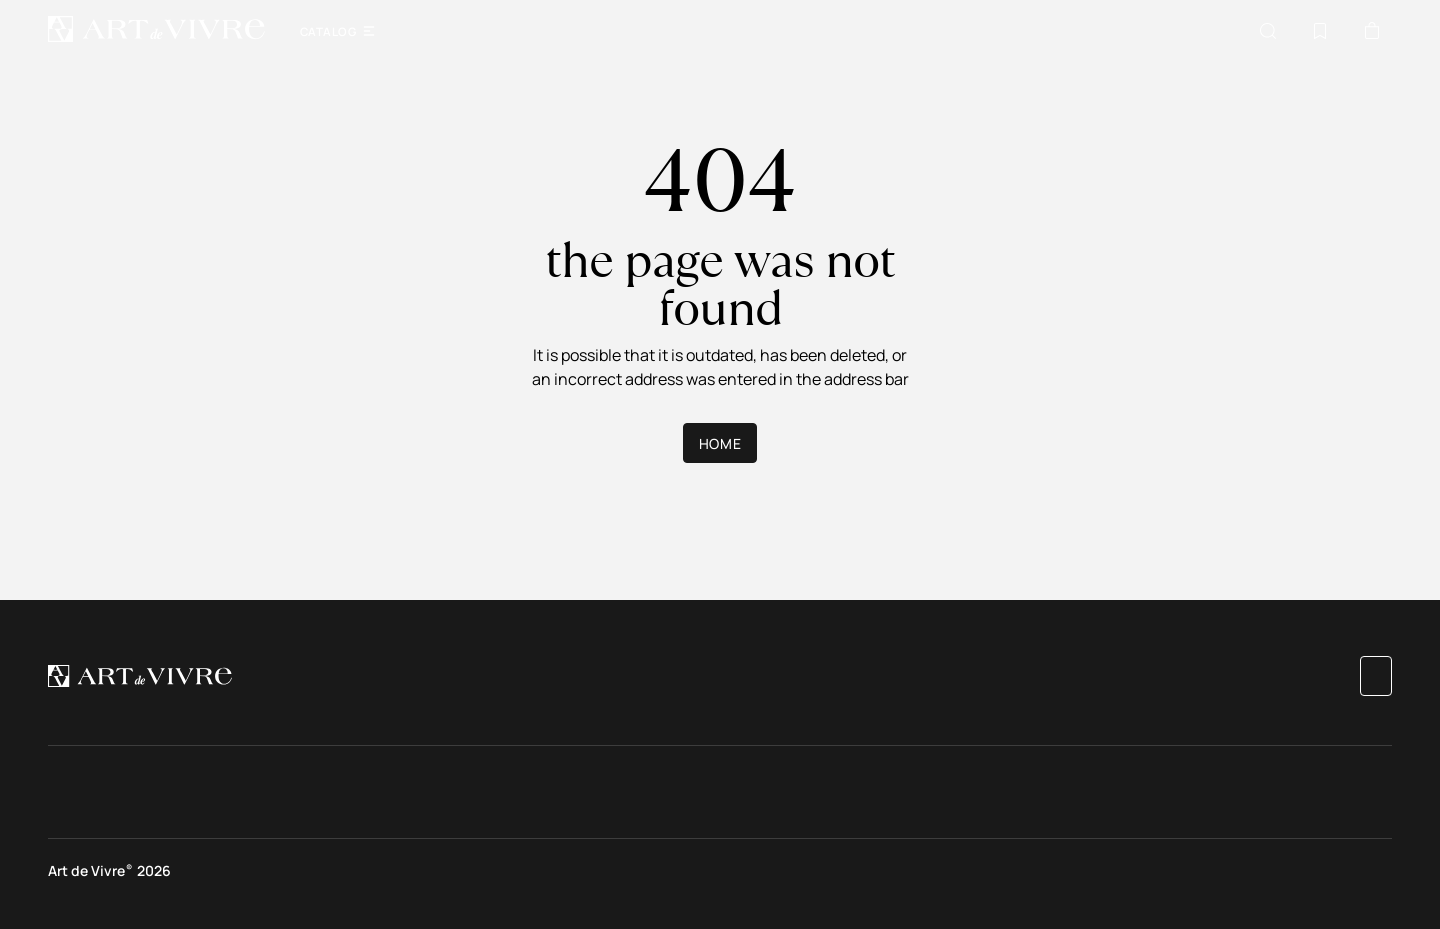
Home (720, 443)
